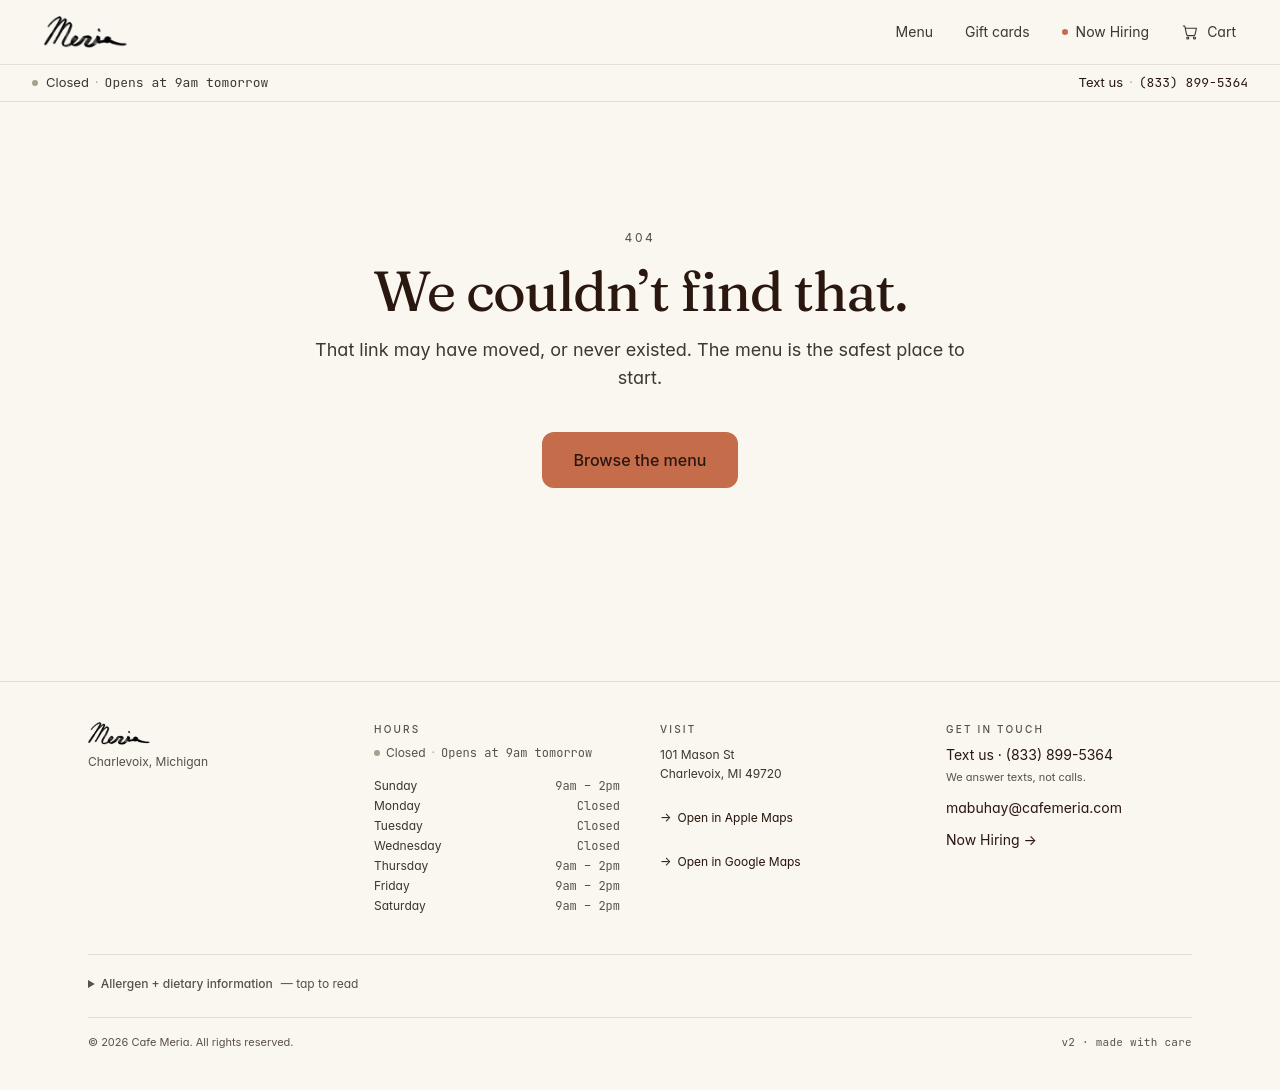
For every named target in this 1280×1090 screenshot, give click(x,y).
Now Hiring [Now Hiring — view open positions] (1106, 31)
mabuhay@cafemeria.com (1034, 807)
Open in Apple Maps (726, 818)
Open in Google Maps (730, 862)
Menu (914, 31)
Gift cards (997, 31)
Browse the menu (640, 460)
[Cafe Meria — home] (84, 32)
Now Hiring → (991, 839)
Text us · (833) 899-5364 (1029, 754)
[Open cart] (1208, 32)
